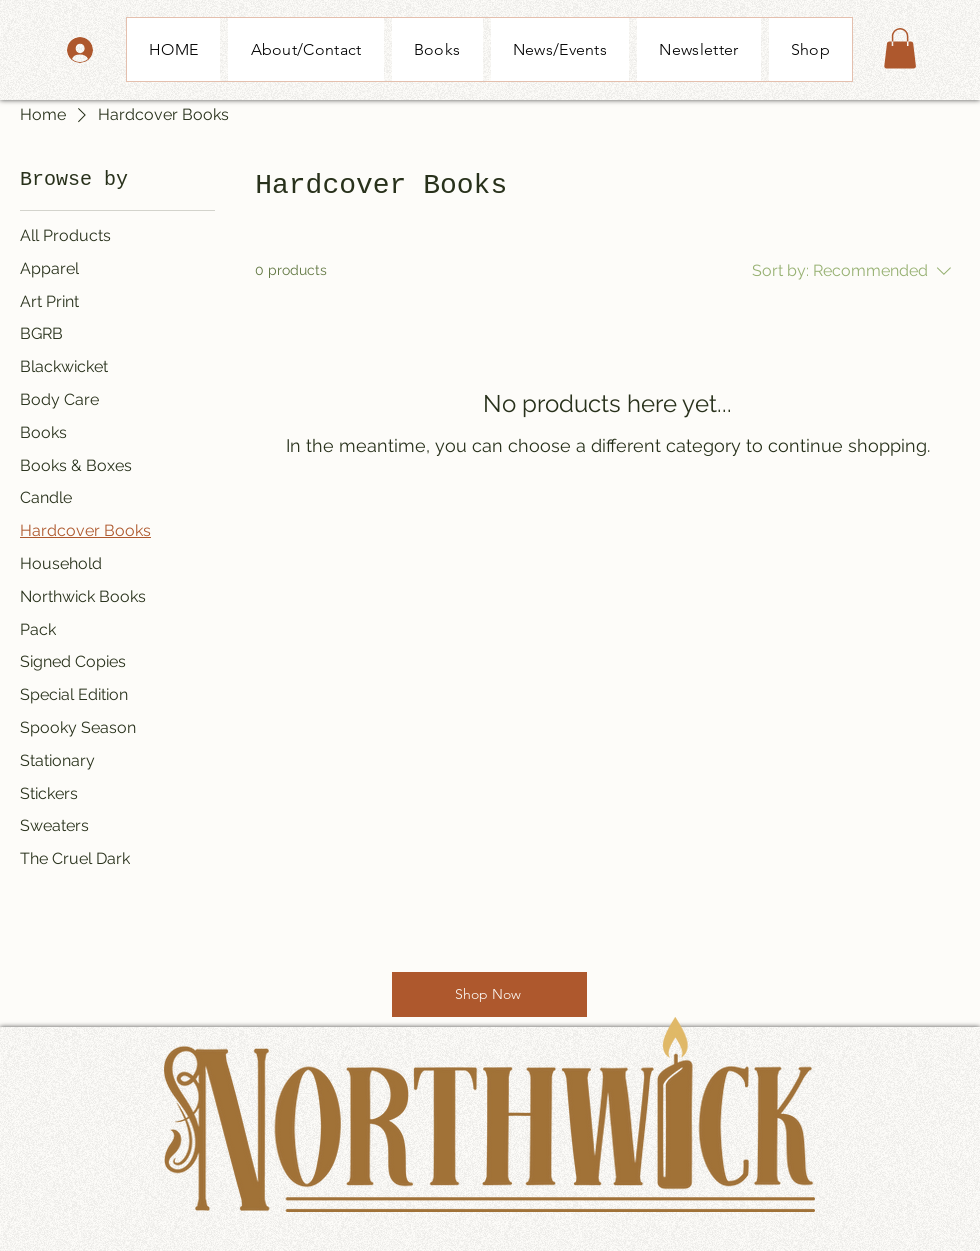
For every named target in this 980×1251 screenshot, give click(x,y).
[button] (900, 48)
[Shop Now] (489, 994)
